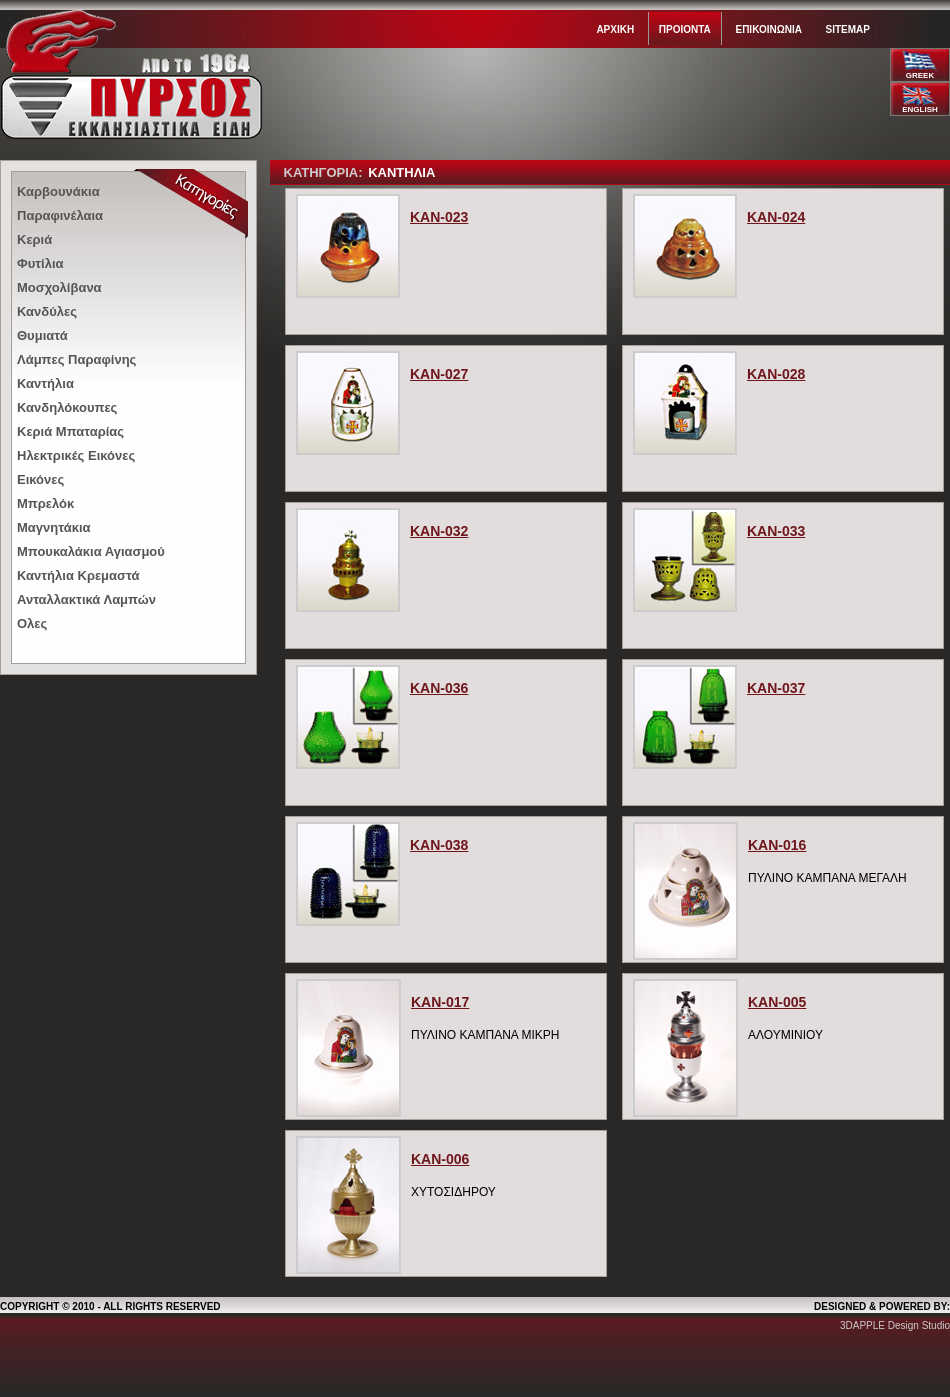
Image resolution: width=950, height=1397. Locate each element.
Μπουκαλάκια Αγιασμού (91, 551)
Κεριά (34, 239)
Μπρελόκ (45, 503)
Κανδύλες (47, 311)
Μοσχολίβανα (59, 287)
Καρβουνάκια (58, 191)
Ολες (32, 623)
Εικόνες (40, 479)
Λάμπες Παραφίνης (76, 359)
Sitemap (848, 29)
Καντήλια (45, 383)
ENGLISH (920, 109)
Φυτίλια (40, 263)
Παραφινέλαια (60, 215)
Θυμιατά (42, 335)
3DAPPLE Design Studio (895, 1325)
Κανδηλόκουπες (67, 407)
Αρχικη (615, 29)
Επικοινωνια (768, 29)
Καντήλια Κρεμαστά (78, 575)
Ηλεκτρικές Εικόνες (76, 455)
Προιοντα (685, 29)
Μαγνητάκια (54, 527)
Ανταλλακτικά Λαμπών (86, 599)
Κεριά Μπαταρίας (70, 431)
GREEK (920, 75)
